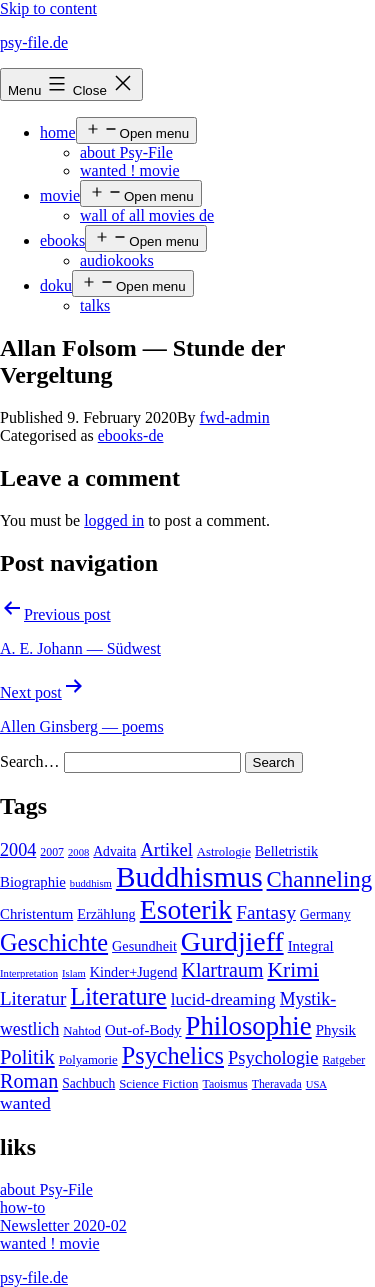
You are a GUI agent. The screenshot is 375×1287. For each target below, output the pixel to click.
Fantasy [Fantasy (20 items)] (266, 912)
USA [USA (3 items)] (316, 1084)
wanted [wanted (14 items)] (25, 1103)
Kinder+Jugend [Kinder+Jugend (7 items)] (134, 972)
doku (56, 285)
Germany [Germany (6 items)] (325, 914)
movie (60, 195)
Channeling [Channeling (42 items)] (320, 879)
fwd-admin (235, 417)
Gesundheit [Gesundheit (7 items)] (144, 946)
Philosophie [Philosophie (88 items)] (249, 1026)
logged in (114, 520)
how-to (22, 1207)
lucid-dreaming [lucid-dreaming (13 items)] (223, 999)
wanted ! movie (130, 170)
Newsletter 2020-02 (63, 1225)
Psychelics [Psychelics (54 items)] (173, 1055)
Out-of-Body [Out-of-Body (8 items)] (143, 1030)
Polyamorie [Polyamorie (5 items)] (88, 1060)
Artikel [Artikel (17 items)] (166, 850)
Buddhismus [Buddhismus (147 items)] (189, 877)
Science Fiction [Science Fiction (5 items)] (158, 1084)
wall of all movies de (147, 215)
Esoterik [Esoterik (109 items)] (186, 909)
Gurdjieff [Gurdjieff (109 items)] (232, 941)
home (58, 132)
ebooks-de (131, 435)
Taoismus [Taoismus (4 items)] (224, 1084)
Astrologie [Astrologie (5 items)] (224, 852)
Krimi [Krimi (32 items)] (293, 970)
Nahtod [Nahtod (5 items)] (82, 1031)
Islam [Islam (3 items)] (74, 973)
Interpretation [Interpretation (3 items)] (29, 973)
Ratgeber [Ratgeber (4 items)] (343, 1060)
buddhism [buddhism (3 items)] (91, 883)
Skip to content (48, 8)
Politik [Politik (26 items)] (27, 1057)
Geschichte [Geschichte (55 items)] (54, 942)
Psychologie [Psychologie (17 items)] (273, 1058)
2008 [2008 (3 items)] (78, 852)
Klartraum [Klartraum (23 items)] (222, 970)
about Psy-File (126, 152)
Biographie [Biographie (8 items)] (33, 882)
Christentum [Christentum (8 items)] (36, 914)
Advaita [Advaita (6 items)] (114, 851)
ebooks (62, 240)
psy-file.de (34, 42)
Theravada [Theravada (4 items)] (277, 1084)
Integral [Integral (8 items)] (311, 946)
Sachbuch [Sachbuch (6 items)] (88, 1083)
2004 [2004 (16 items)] (18, 850)
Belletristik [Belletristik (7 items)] (286, 851)
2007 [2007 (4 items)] (52, 852)
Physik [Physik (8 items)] (336, 1030)
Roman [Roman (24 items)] (29, 1081)
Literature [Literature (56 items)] (118, 996)
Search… (30, 761)
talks (95, 305)
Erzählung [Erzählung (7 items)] (106, 914)
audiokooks (117, 260)
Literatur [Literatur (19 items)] (33, 998)
